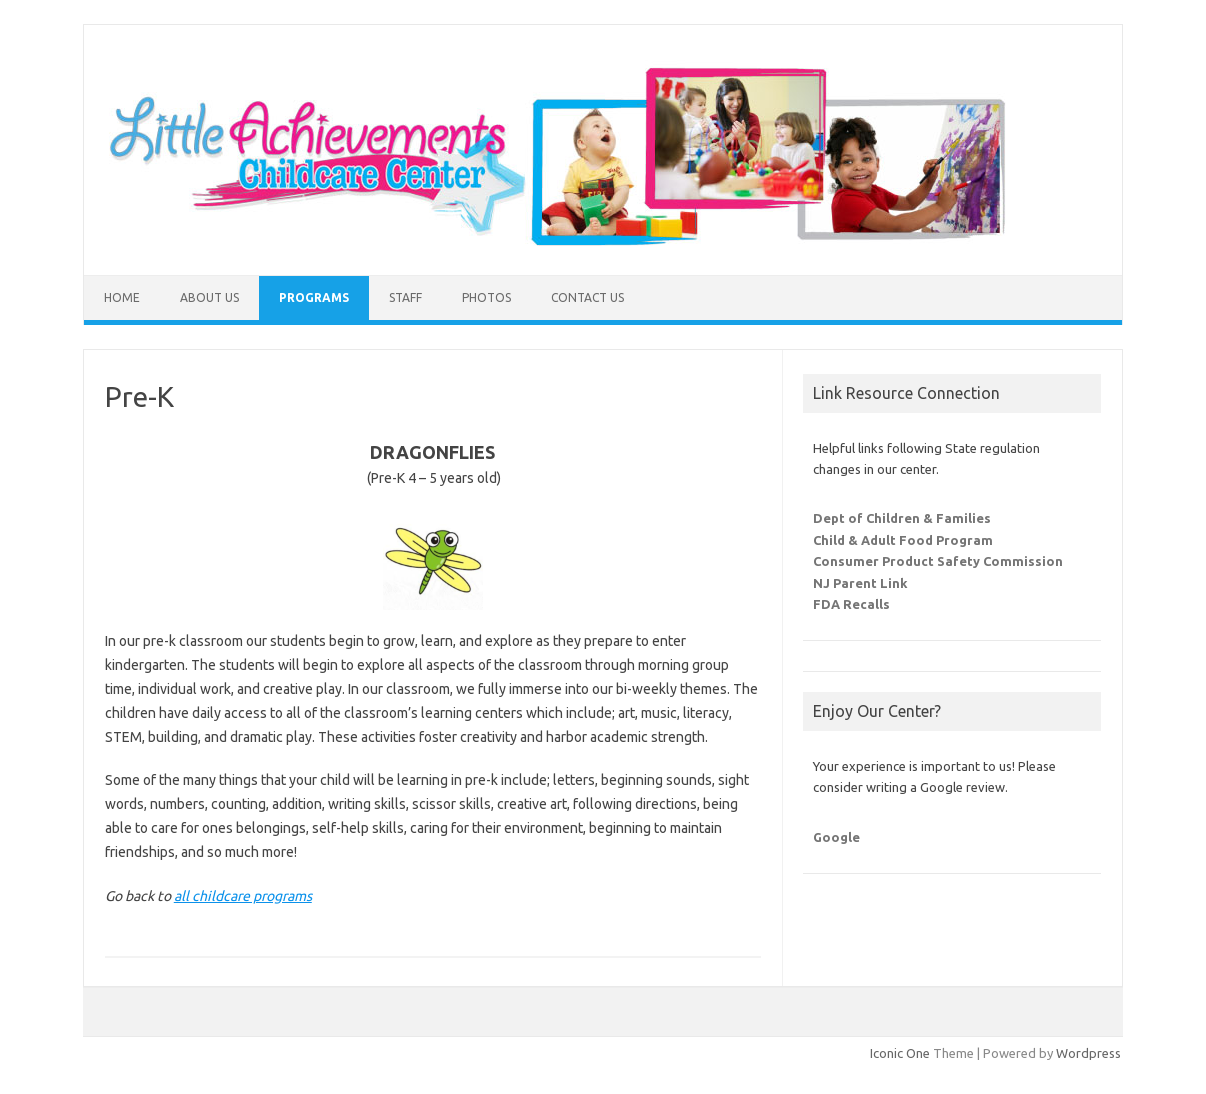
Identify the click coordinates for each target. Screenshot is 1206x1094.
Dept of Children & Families (902, 518)
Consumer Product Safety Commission (938, 561)
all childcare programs (243, 896)
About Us (209, 297)
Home (122, 297)
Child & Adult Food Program (903, 540)
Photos (486, 297)
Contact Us (587, 297)
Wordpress (1088, 1053)
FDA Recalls (851, 604)
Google (836, 837)
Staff (405, 297)
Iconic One (900, 1053)
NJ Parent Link (860, 583)
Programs (314, 297)
